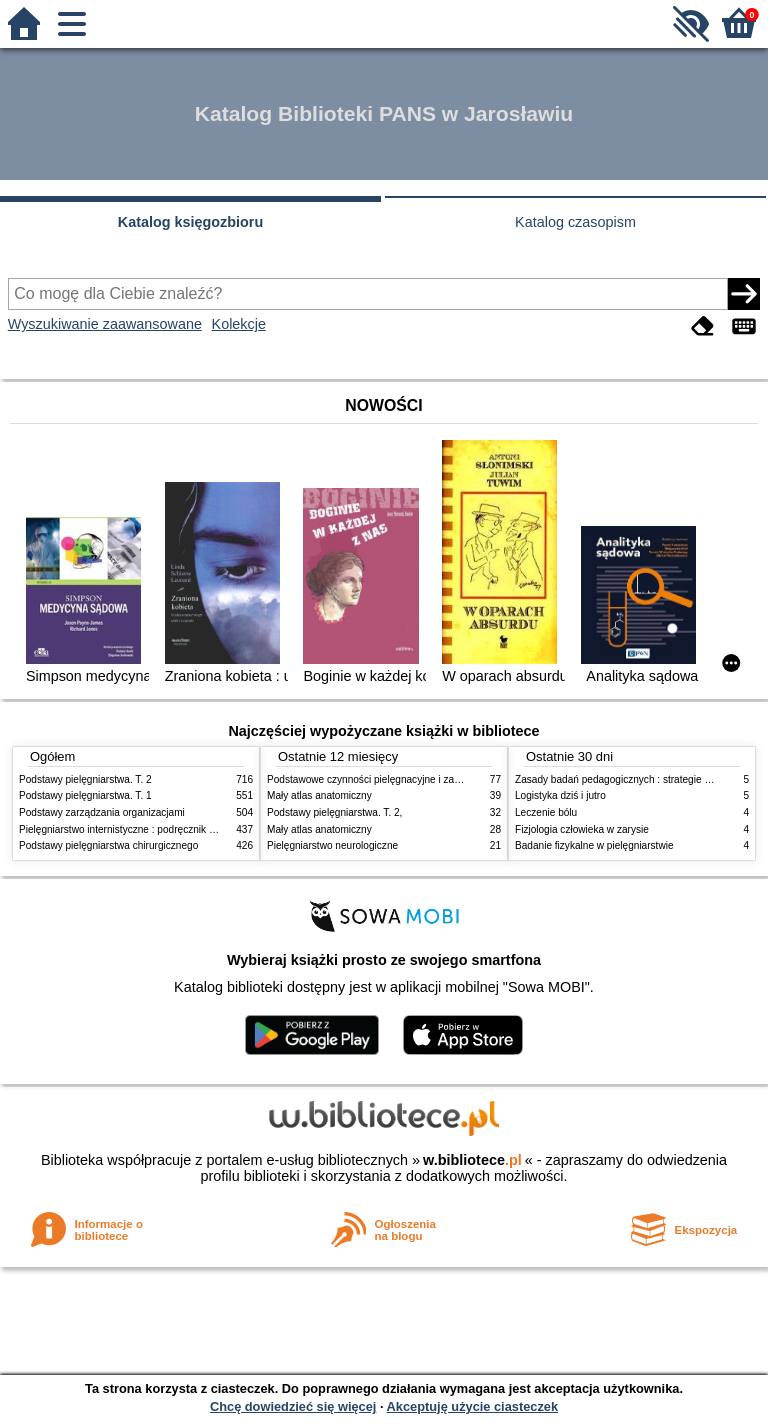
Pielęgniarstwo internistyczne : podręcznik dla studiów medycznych (168, 829)
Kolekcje (239, 324)
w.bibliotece (472, 1160)
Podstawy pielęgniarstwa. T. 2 (85, 779)
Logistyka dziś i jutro (560, 795)
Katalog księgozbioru (191, 222)
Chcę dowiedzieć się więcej (293, 1406)
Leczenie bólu (546, 812)
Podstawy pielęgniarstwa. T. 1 (85, 795)
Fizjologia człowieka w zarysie (582, 829)
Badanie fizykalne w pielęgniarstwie (594, 845)
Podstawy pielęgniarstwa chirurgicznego (108, 845)
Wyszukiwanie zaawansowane (105, 324)
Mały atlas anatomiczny (319, 795)
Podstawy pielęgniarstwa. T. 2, (334, 812)
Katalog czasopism (575, 222)
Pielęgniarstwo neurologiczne (332, 845)
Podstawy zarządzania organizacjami (102, 812)
